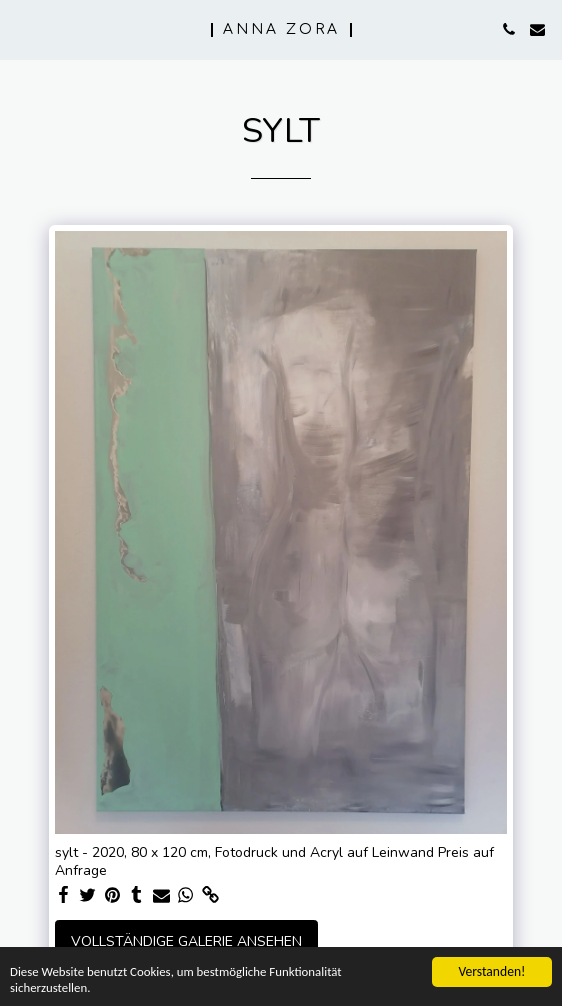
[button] (22, 28)
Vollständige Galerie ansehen (186, 941)
